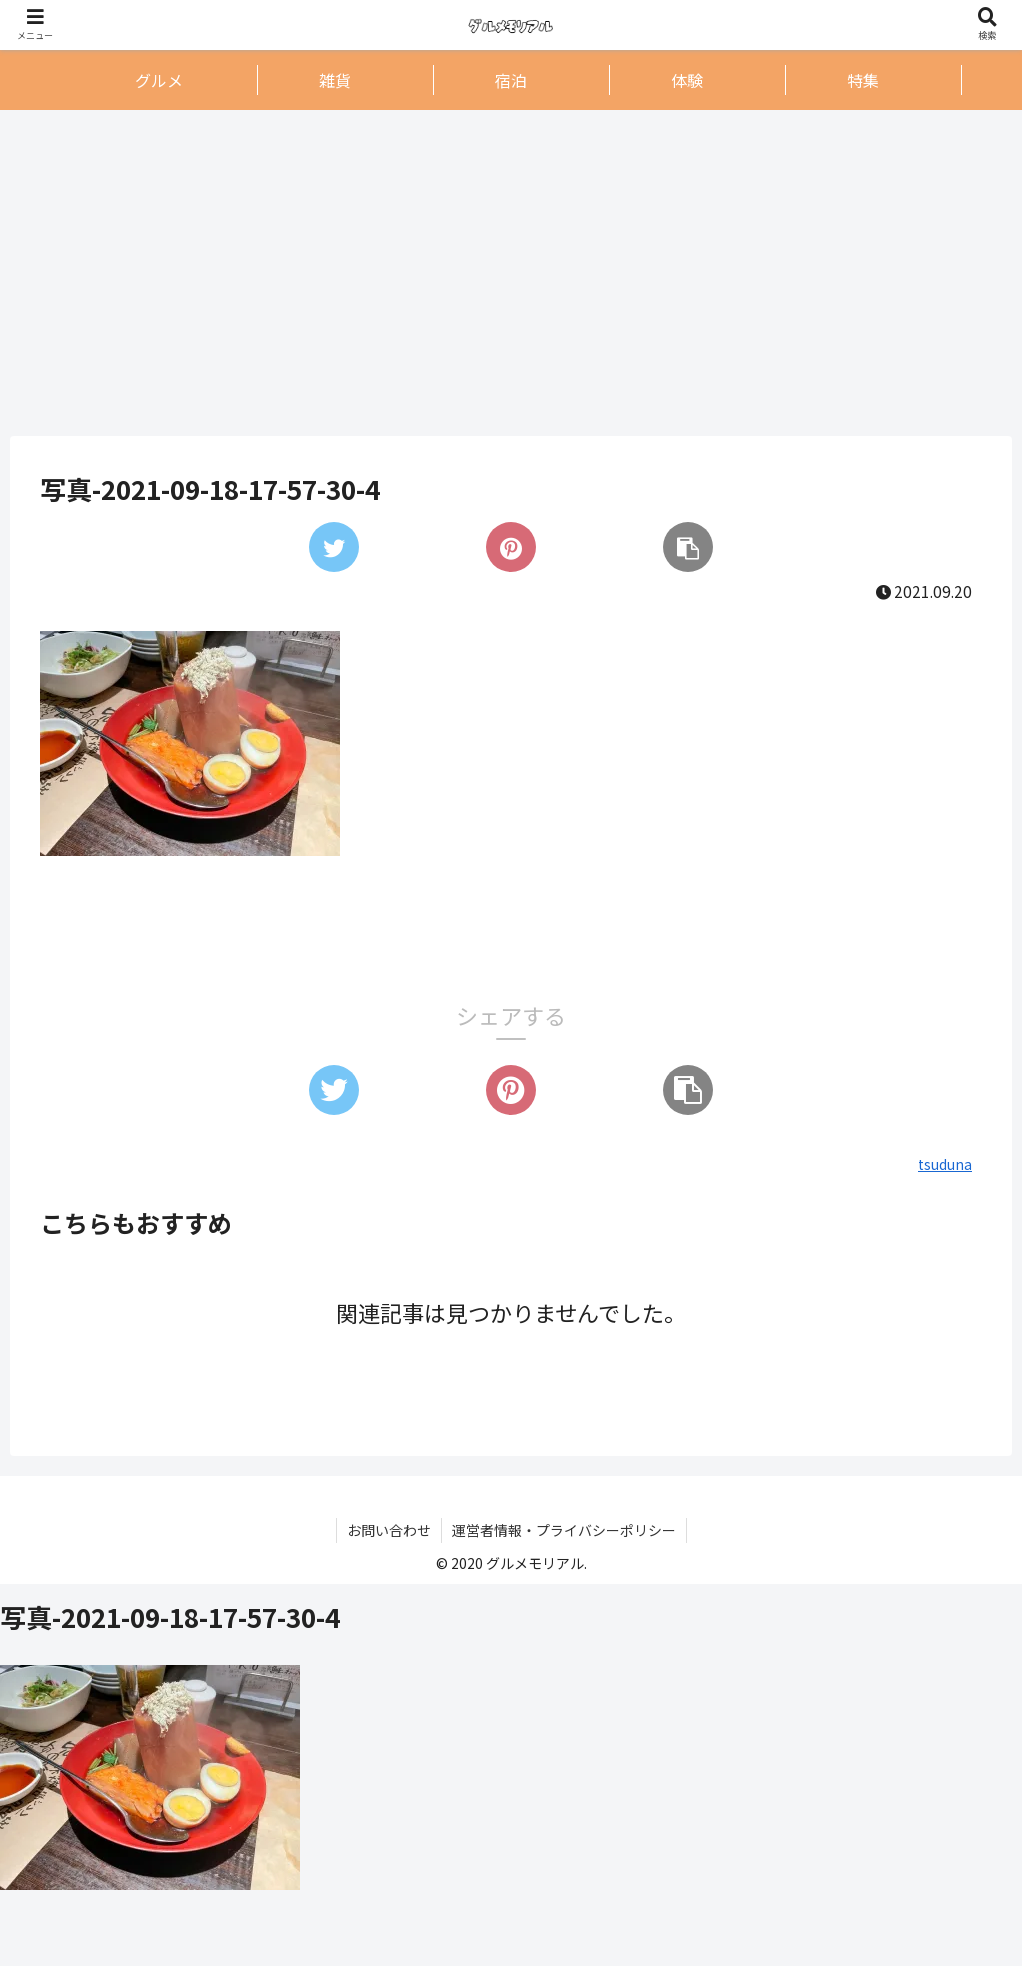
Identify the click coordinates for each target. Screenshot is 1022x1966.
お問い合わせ (389, 1530)
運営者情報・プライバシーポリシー (564, 1530)
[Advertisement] (511, 272)
